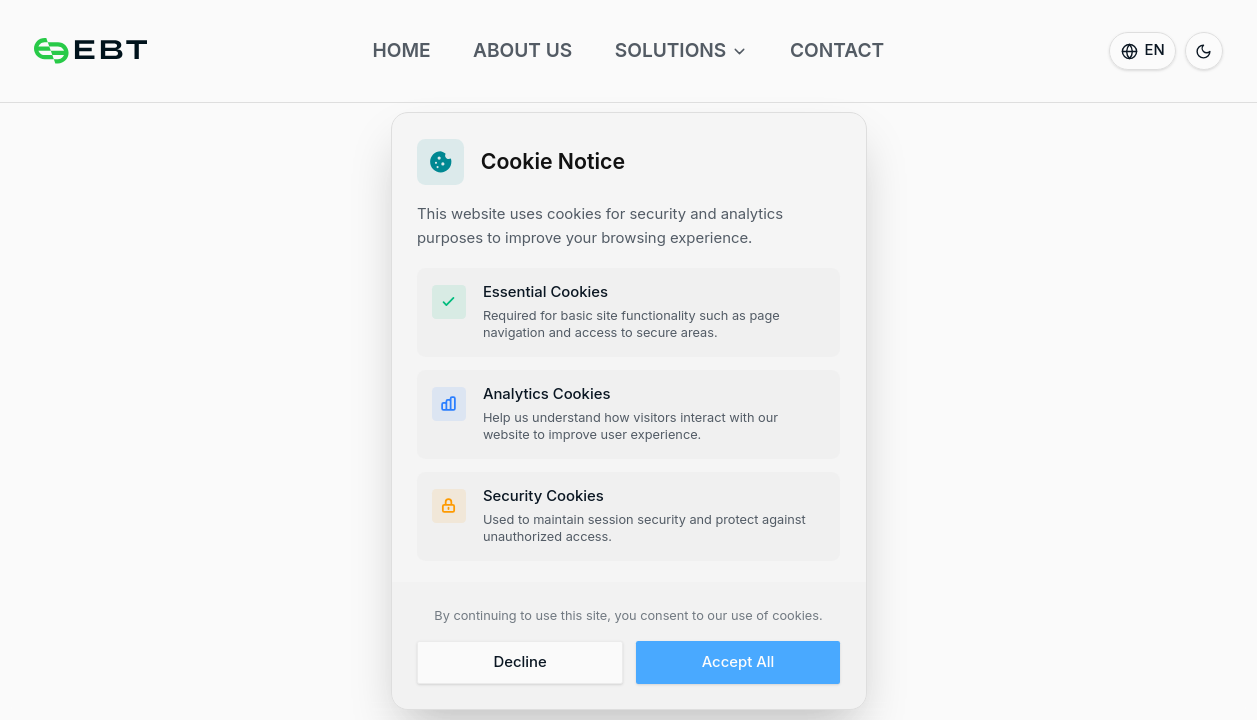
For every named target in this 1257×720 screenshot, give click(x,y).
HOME (401, 50)
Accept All (738, 663)
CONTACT (837, 50)
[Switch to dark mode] (1204, 51)
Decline (519, 663)
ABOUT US (522, 50)
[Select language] (1142, 51)
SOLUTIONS (681, 50)
